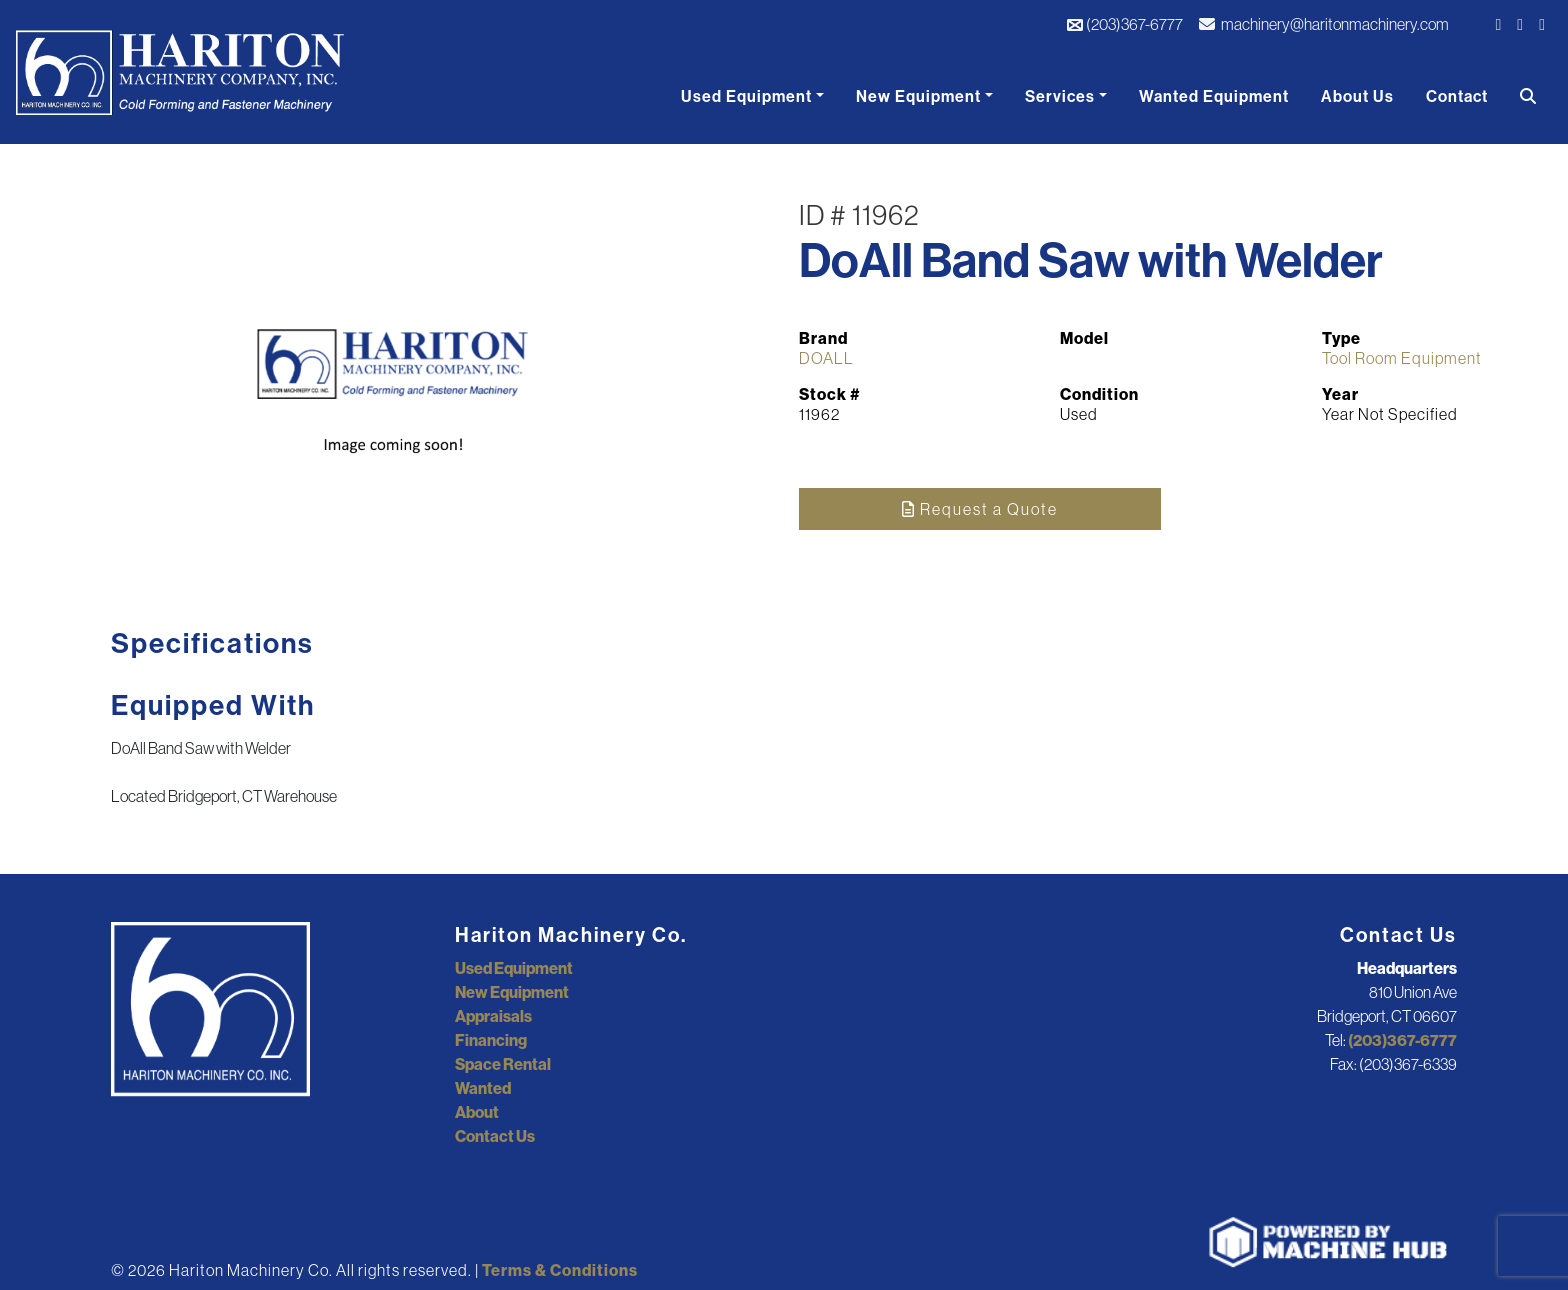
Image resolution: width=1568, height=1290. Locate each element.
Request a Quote (980, 509)
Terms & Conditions (560, 1270)
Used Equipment (746, 96)
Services (1060, 96)
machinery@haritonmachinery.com (1324, 24)
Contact (1457, 96)
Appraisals (493, 1016)
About (477, 1112)
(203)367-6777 (1124, 24)
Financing (491, 1040)
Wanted (483, 1088)
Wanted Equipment (1214, 96)
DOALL (826, 358)
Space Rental (503, 1064)
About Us (1357, 96)
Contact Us (495, 1136)
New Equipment (918, 96)
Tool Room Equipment (1402, 358)
